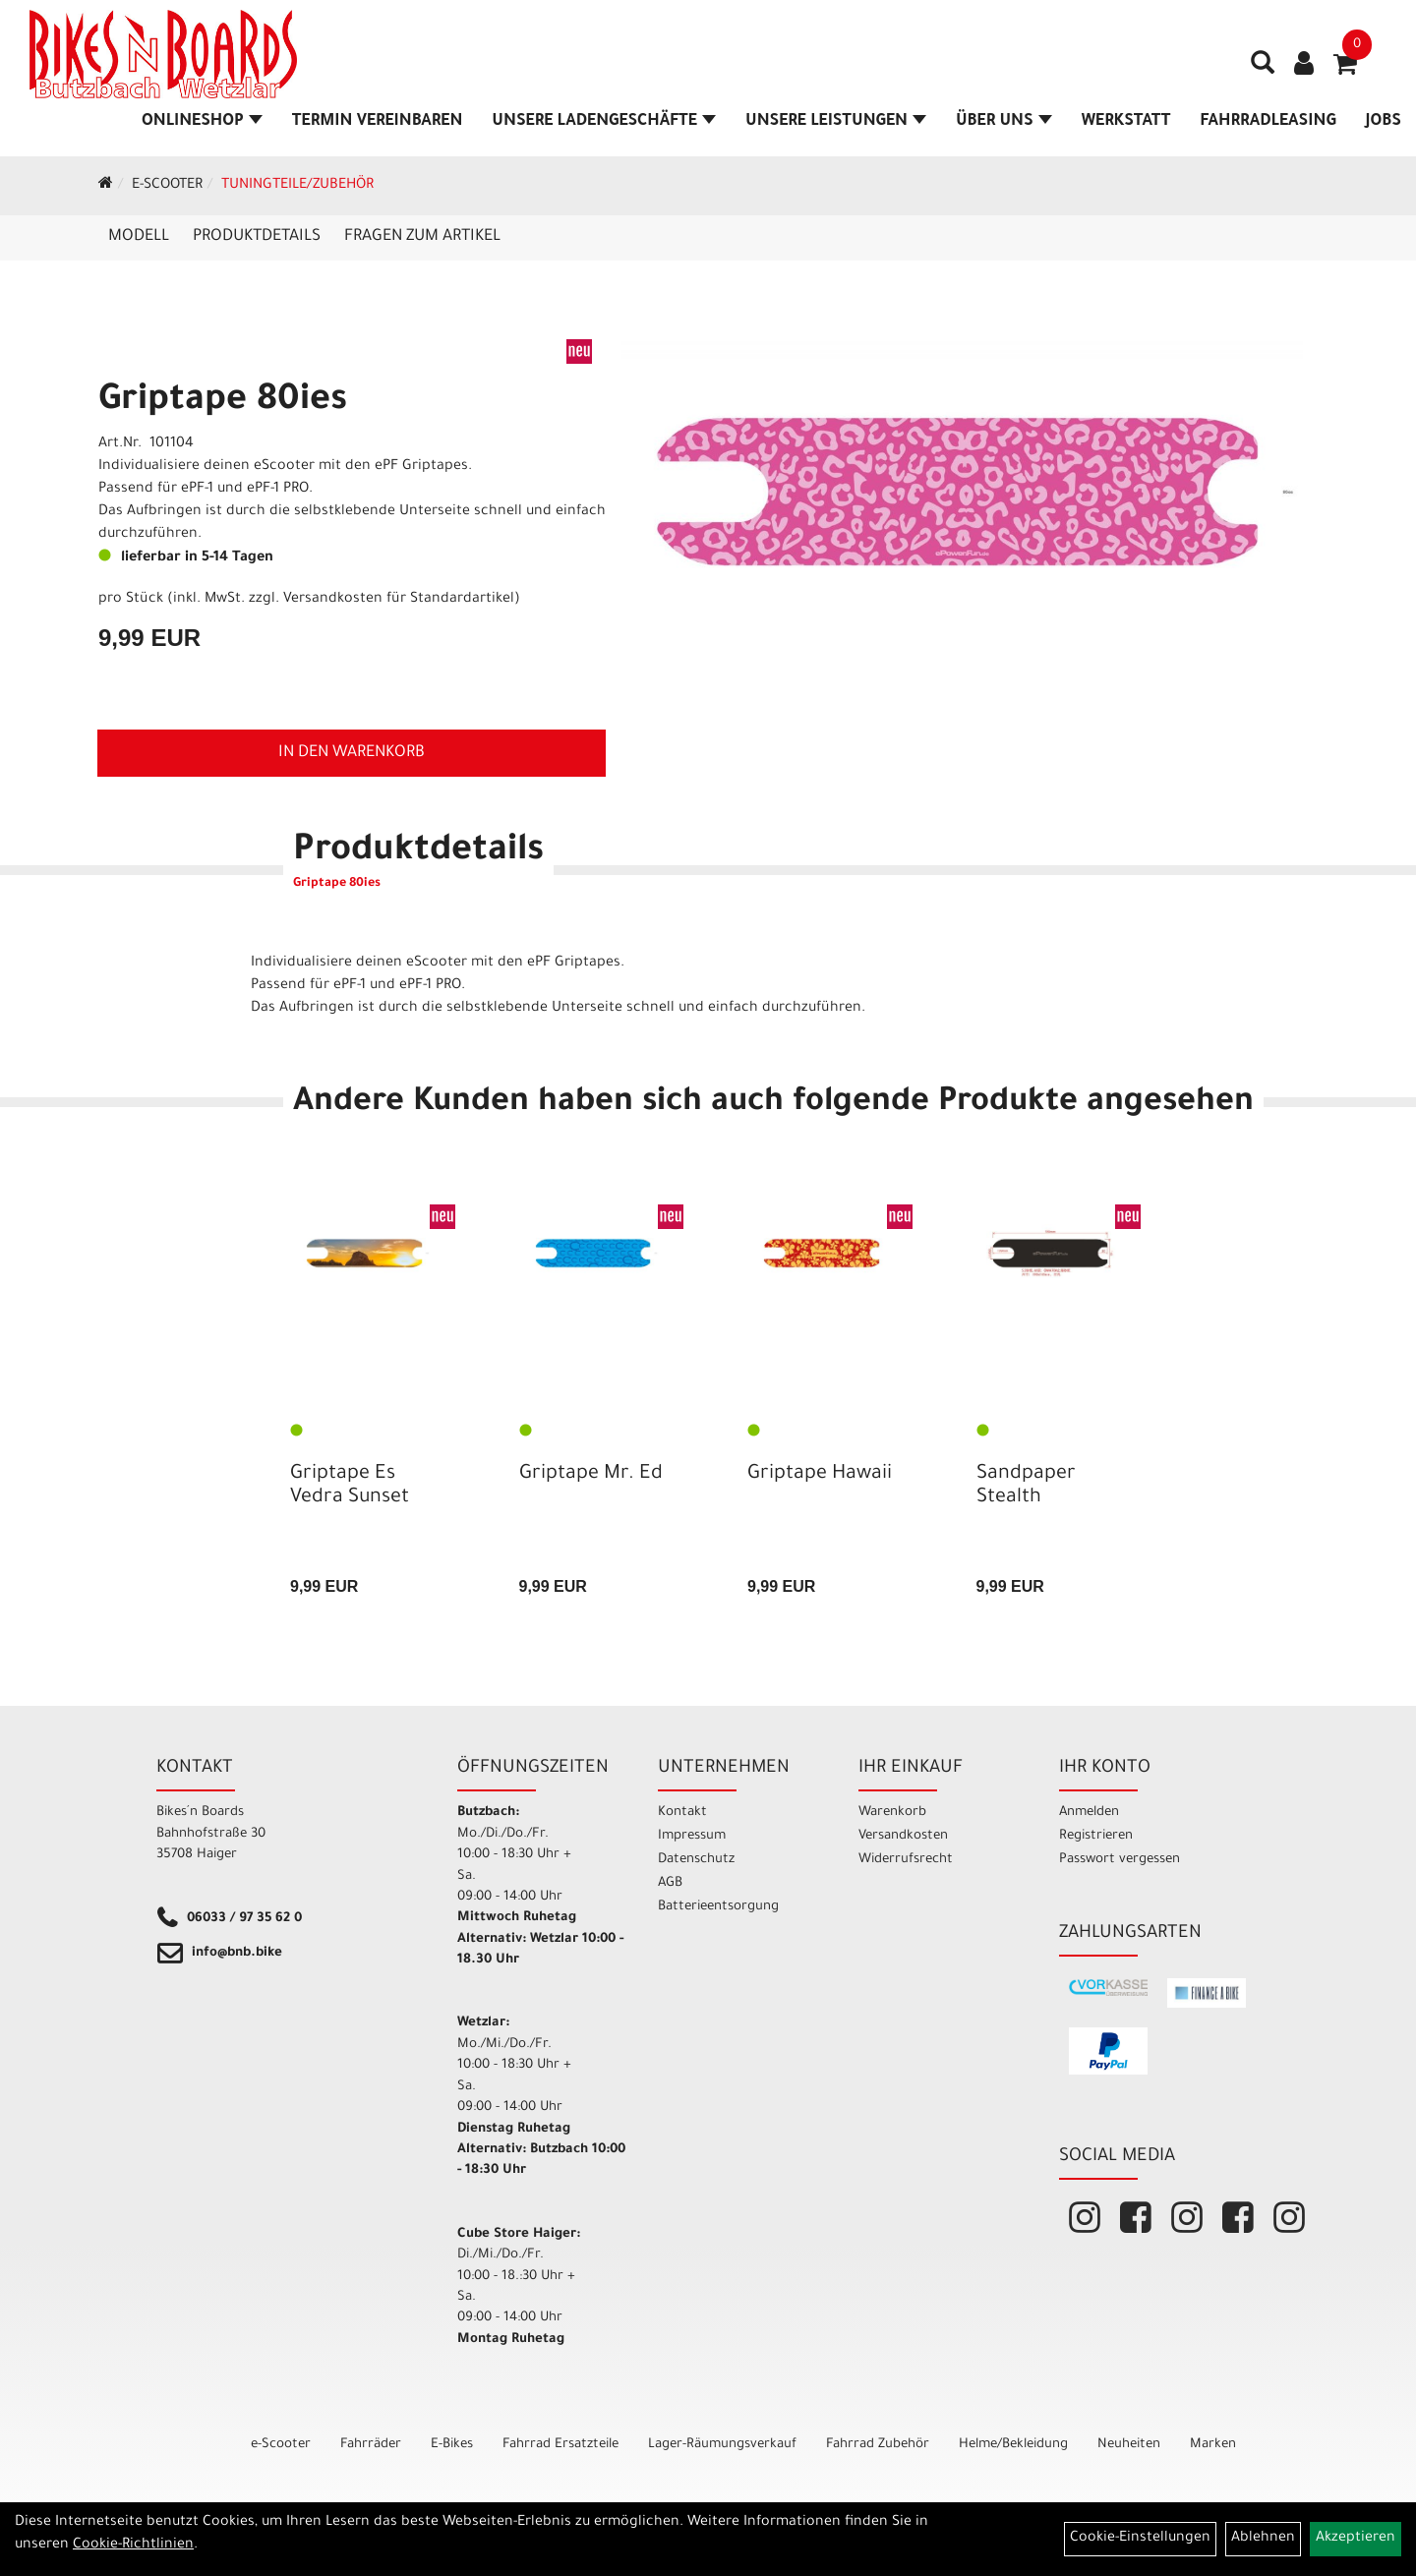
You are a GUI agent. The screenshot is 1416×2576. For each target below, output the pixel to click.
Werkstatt (1126, 122)
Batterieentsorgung (718, 1907)
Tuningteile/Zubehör (297, 186)
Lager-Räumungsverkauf (722, 2444)
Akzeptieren (1355, 2539)
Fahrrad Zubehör (877, 2444)
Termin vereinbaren (377, 122)
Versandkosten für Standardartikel (398, 600)
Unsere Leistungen (835, 122)
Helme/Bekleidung (1013, 2444)
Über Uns (1004, 122)
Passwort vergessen (1119, 1859)
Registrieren (1096, 1836)
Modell (138, 237)
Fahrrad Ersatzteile (560, 2444)
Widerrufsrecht (905, 1859)
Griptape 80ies (222, 402)
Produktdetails (257, 237)
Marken (1213, 2444)
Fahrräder (370, 2444)
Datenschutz (696, 1859)
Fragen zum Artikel (422, 237)
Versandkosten (903, 1836)
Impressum (692, 1836)
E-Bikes (452, 2444)
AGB (670, 1883)
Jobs (1383, 122)
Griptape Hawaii (819, 1475)
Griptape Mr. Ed (591, 1475)
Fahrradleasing (1267, 122)
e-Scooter (167, 186)
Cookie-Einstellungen (1140, 2539)
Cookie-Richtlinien (133, 2545)
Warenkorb (892, 1812)
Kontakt (682, 1812)
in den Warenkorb (351, 753)
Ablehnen (1263, 2539)
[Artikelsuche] (1262, 70)
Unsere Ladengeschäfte (604, 122)
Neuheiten (1128, 2444)
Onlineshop (202, 122)
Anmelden (1089, 1812)
